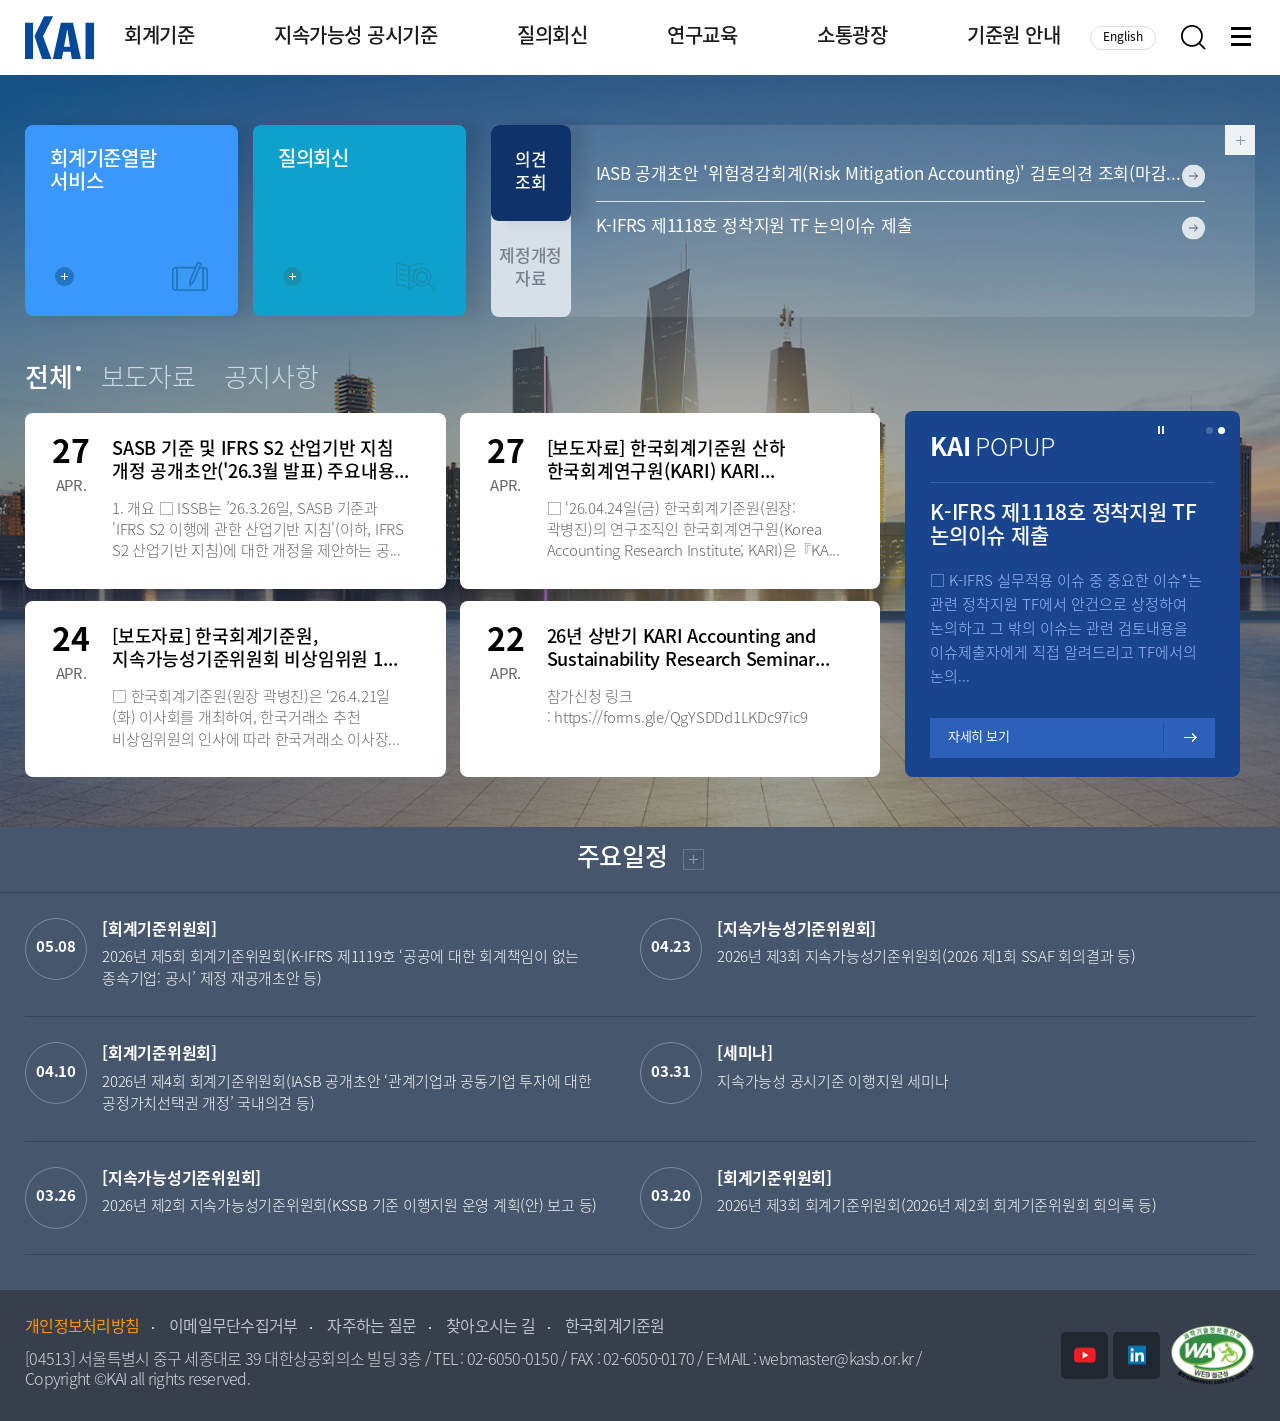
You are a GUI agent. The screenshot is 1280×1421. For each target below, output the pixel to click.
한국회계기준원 (615, 1328)
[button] (1209, 430)
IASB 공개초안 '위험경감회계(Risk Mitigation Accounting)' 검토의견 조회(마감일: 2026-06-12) (901, 175)
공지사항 (271, 380)
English (1123, 37)
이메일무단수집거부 (233, 1328)
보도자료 (148, 380)
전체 (49, 380)
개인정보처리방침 (82, 1328)
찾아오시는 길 (490, 1328)
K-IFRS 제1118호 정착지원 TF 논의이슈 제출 (754, 227)
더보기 (691, 862)
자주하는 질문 (371, 1328)
